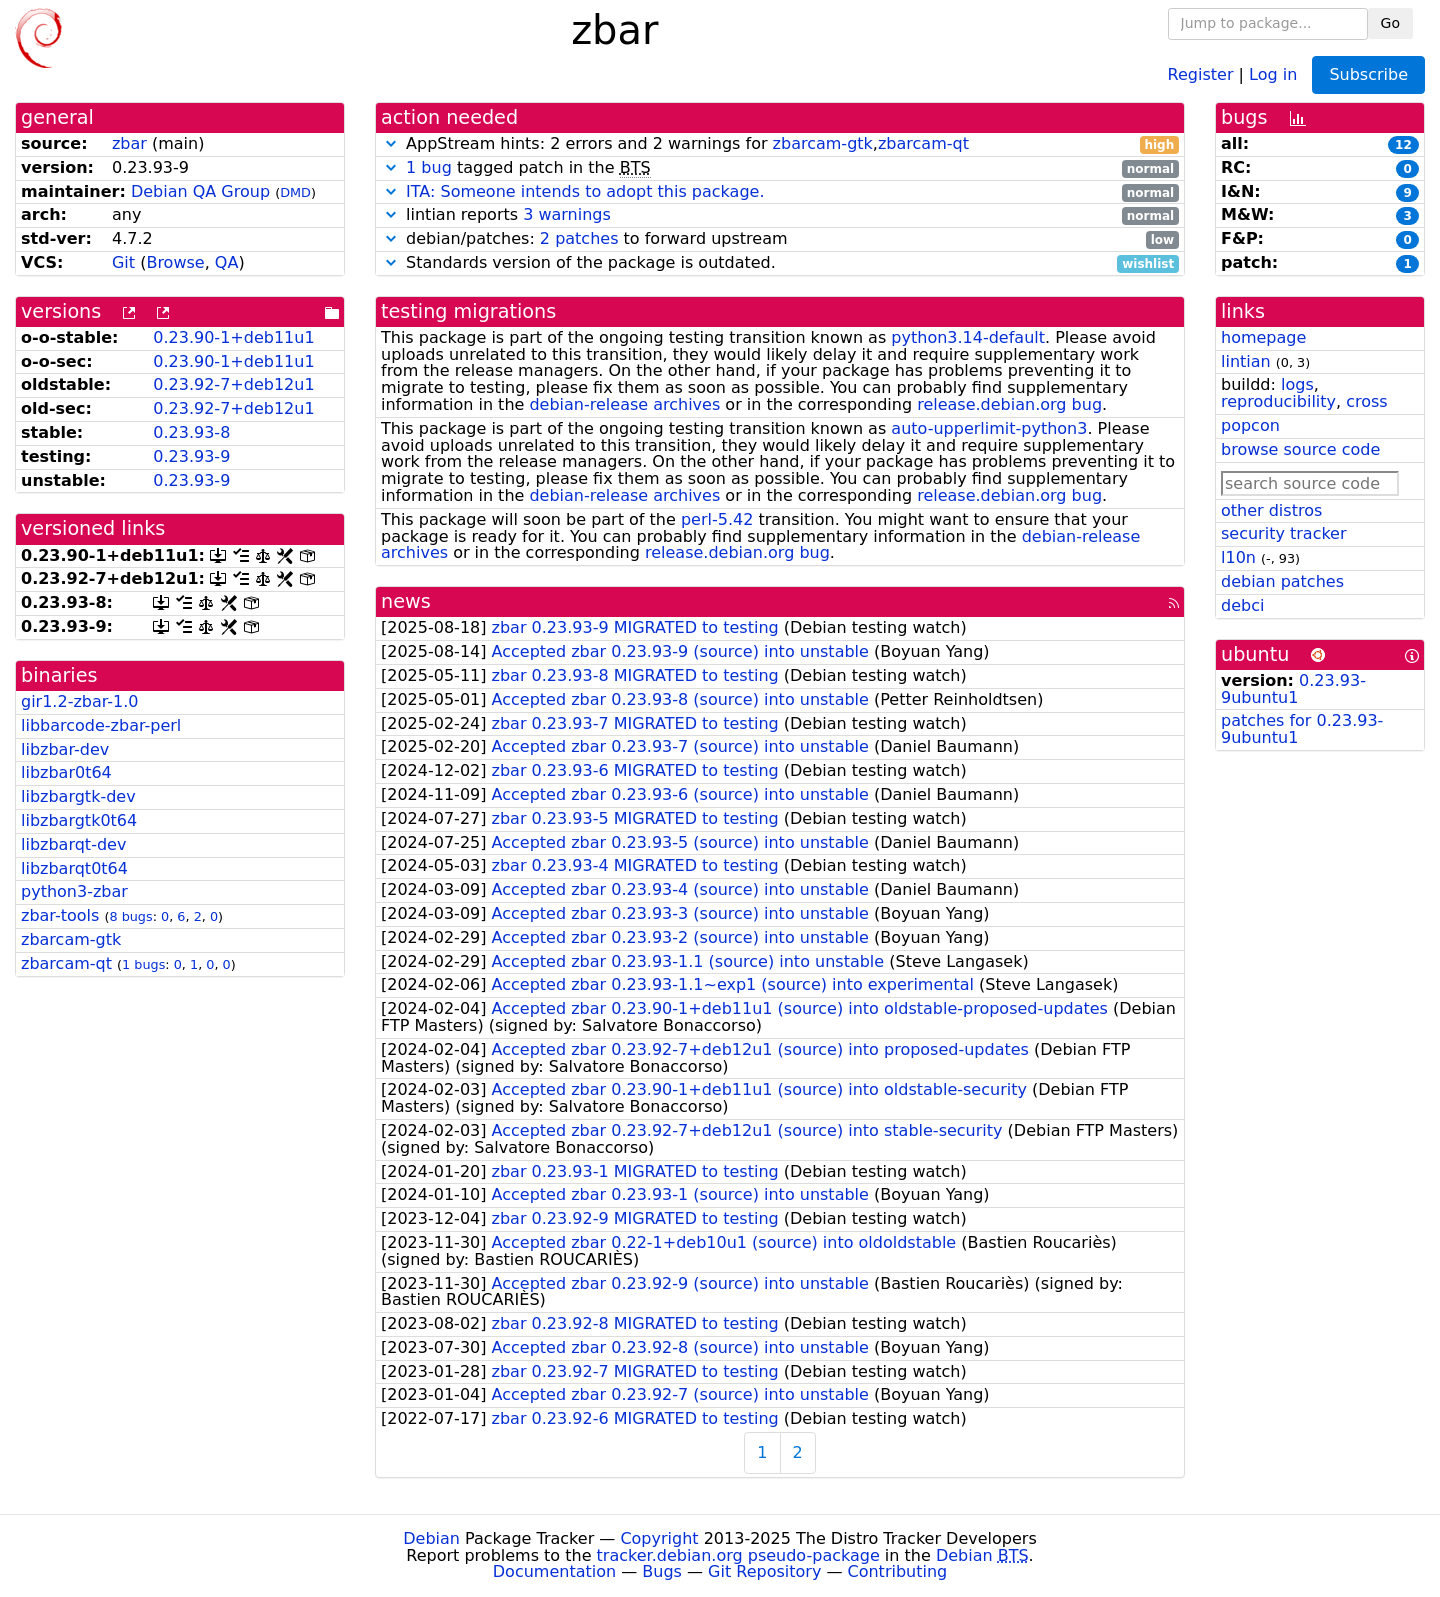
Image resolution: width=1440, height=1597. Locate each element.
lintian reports (780, 215)
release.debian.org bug (1009, 404)
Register (1201, 73)
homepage (1263, 337)
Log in (1273, 73)
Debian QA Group (200, 191)
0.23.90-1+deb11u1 (233, 337)
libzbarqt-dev (73, 844)
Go (1390, 23)
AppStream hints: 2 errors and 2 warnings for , (780, 144)
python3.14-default (968, 337)
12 (1403, 145)
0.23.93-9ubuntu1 (1293, 689)
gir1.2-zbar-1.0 (80, 701)
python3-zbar (74, 891)
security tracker (1284, 533)
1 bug (429, 167)
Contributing (898, 1571)
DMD (295, 192)
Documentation (554, 1571)
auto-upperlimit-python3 (989, 428)
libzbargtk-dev (78, 796)
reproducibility (1278, 401)
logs (1297, 384)
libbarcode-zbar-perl (101, 725)
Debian (431, 1538)
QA (227, 262)
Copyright (659, 1538)
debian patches (1282, 581)
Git (123, 262)
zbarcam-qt (66, 963)
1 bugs (143, 964)
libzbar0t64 (66, 772)
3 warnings (567, 214)
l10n (1238, 557)
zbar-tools (60, 915)
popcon (1250, 425)
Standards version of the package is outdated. (780, 263)
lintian (1246, 361)
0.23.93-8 (191, 432)
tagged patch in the (780, 168)
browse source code (1300, 449)
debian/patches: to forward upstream (780, 239)
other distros (1271, 510)
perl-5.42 (717, 519)
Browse (175, 262)
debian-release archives (624, 404)
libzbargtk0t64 (79, 820)
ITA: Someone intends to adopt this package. (585, 191)
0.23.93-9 (191, 456)
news (406, 601)
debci (1242, 605)
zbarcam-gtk (71, 939)
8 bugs (130, 916)
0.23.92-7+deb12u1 (233, 384)
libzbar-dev (65, 749)
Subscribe (1368, 74)
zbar (129, 143)
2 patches (579, 238)
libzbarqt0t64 (74, 868)
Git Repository (764, 1571)
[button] (391, 143)
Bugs (662, 1571)
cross (1366, 401)
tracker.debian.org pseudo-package (738, 1555)
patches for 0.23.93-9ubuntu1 (1302, 729)
